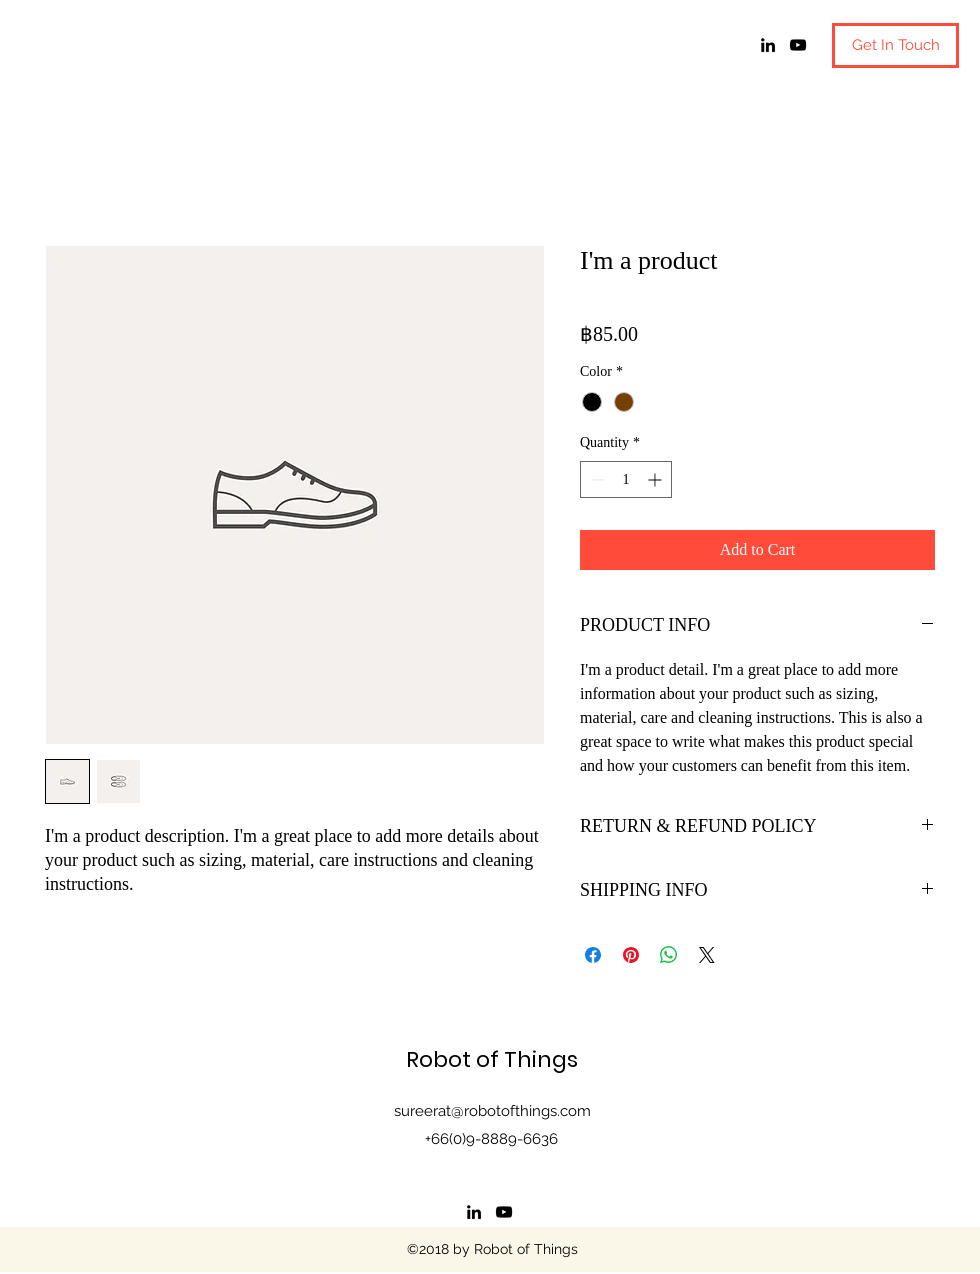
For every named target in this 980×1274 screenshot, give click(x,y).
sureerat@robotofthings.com (492, 1111)
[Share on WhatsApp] (669, 955)
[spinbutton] (626, 479)
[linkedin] (768, 45)
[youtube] (798, 45)
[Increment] (656, 479)
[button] (895, 45)
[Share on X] (707, 955)
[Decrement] (595, 479)
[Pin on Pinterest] (631, 955)
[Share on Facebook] (593, 955)
